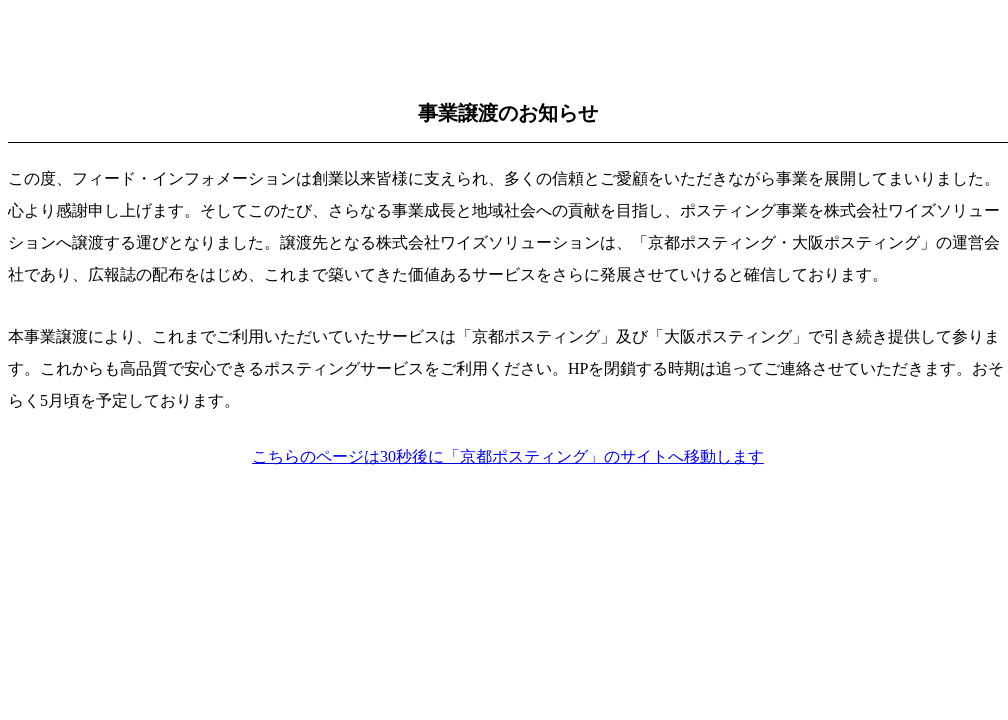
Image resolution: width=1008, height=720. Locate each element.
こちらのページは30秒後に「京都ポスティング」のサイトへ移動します (508, 456)
